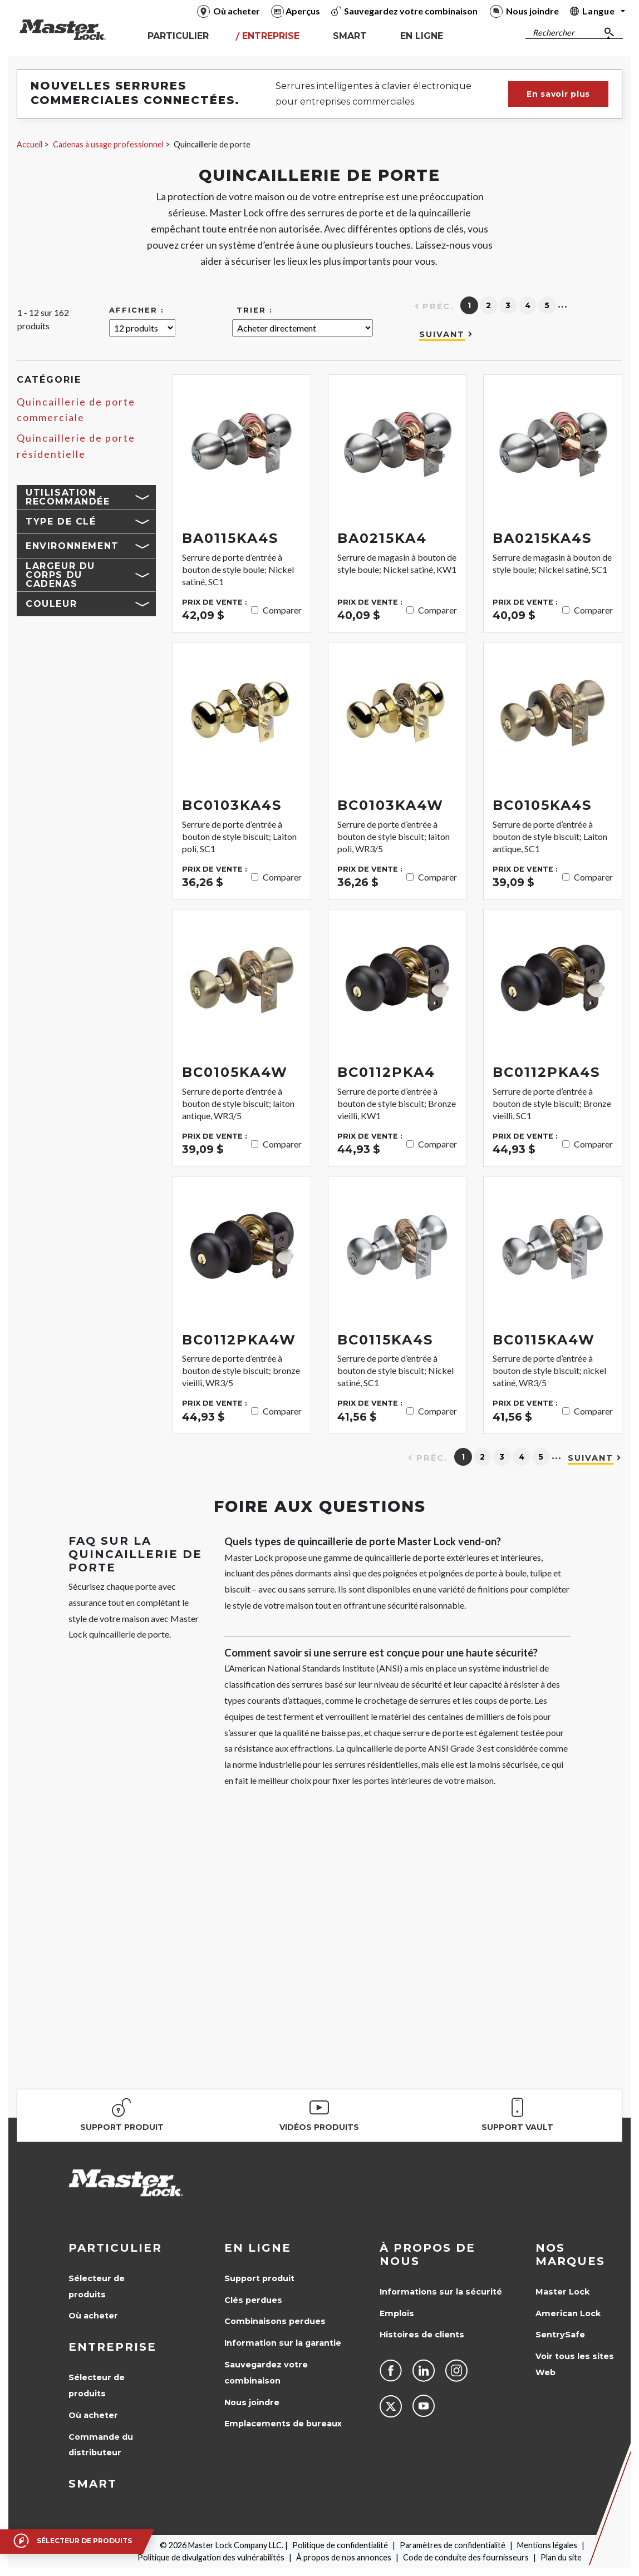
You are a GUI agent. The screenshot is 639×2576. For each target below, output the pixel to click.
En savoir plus (558, 94)
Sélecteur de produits (96, 2286)
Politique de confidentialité (340, 2545)
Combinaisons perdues (275, 2321)
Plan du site (561, 2557)
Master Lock (562, 2292)
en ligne (257, 2247)
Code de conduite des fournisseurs (466, 2557)
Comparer (282, 610)
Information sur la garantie (282, 2343)
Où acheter (93, 2316)
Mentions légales (547, 2545)
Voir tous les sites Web (574, 2364)
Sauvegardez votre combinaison (266, 2373)
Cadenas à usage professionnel (108, 144)
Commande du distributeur (100, 2445)
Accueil (29, 144)
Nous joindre (251, 2402)
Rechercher (553, 32)
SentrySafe (560, 2335)
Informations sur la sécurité (441, 2292)
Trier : (255, 310)
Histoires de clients (422, 2335)
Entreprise (112, 2346)
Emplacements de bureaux (283, 2424)
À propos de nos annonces (343, 2557)
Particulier (115, 2247)
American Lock (568, 2313)
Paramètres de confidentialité (452, 2545)
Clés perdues (253, 2300)
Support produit (259, 2278)
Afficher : (136, 310)
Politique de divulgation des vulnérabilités (210, 2557)
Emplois (397, 2313)
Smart (92, 2483)
